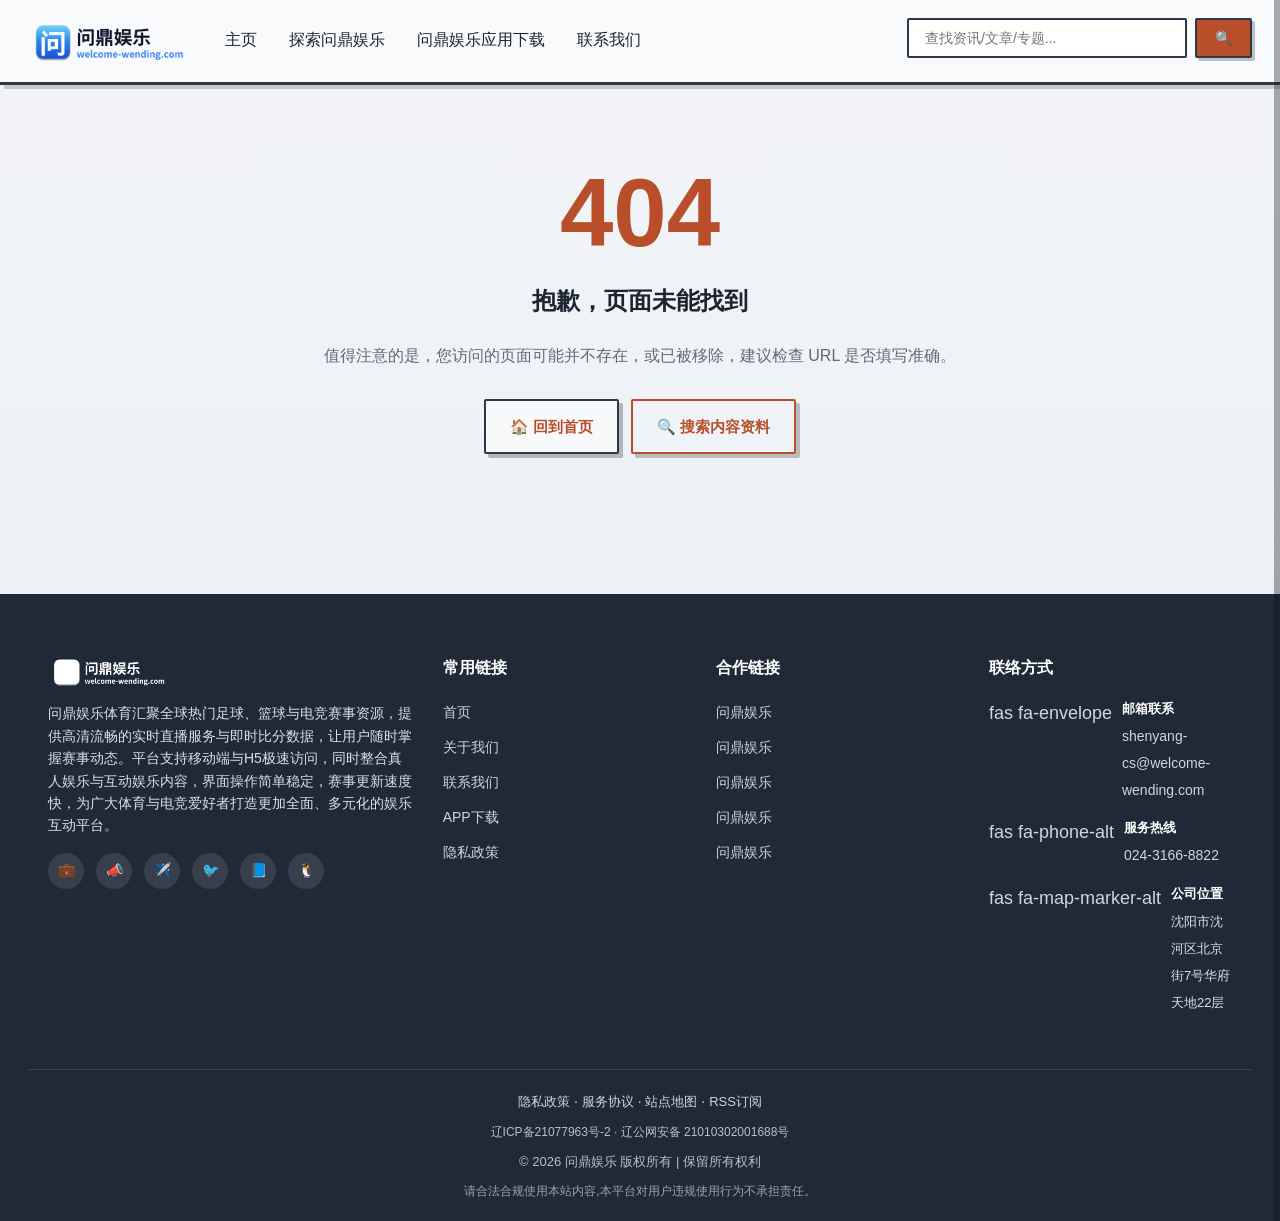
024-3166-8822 (1171, 855)
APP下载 (471, 817)
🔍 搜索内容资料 (713, 426)
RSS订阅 (735, 1101)
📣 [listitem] (114, 870)
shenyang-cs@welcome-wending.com (1166, 763)
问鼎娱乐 (744, 712)
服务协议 (608, 1101)
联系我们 (609, 39)
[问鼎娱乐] (110, 42)
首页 (457, 712)
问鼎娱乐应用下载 (481, 39)
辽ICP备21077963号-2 (552, 1132)
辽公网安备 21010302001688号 (705, 1132)
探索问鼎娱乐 (337, 39)
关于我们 (471, 747)
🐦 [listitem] (210, 870)
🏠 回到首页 (551, 426)
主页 (241, 39)
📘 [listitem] (258, 870)
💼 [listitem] (66, 870)
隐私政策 (471, 852)
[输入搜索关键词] (1047, 38)
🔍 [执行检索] (1223, 38)
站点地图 (671, 1101)
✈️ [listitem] (162, 870)
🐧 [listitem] (306, 870)
